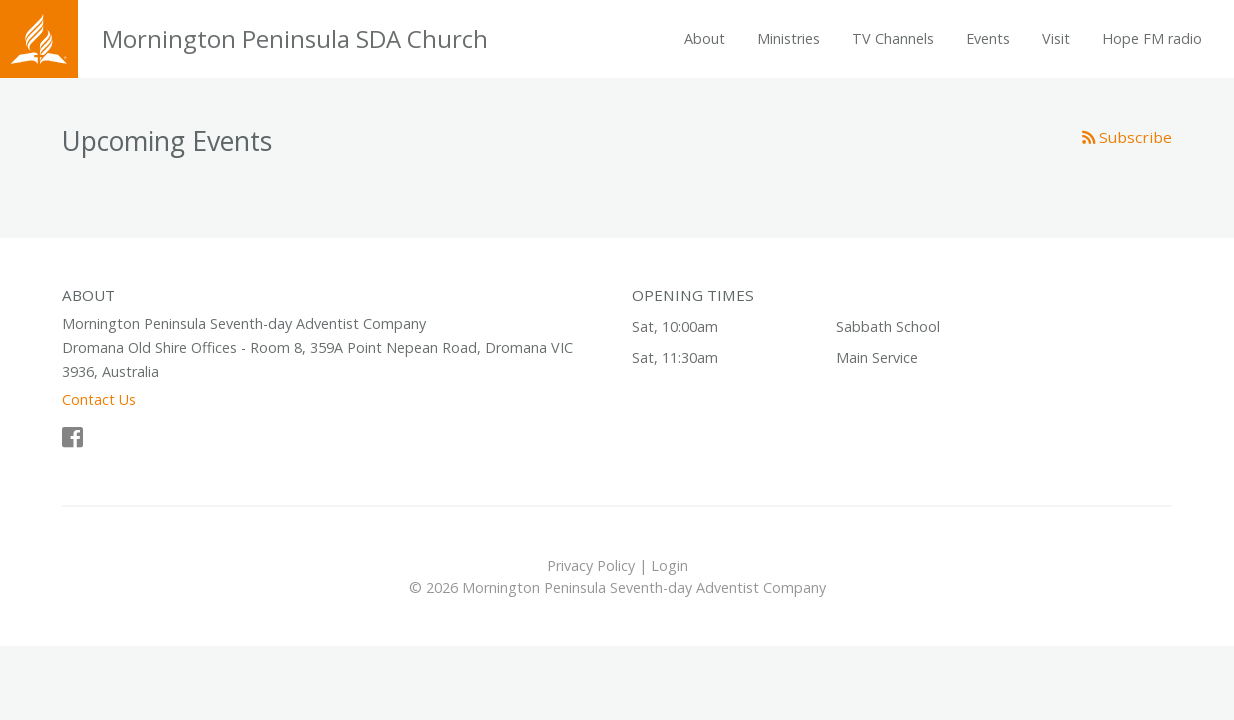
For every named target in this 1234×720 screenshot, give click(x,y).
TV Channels (893, 38)
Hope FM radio (1152, 38)
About (704, 38)
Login (669, 565)
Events (988, 38)
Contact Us (99, 399)
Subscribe (1127, 137)
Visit (1056, 38)
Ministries (788, 38)
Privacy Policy (591, 565)
